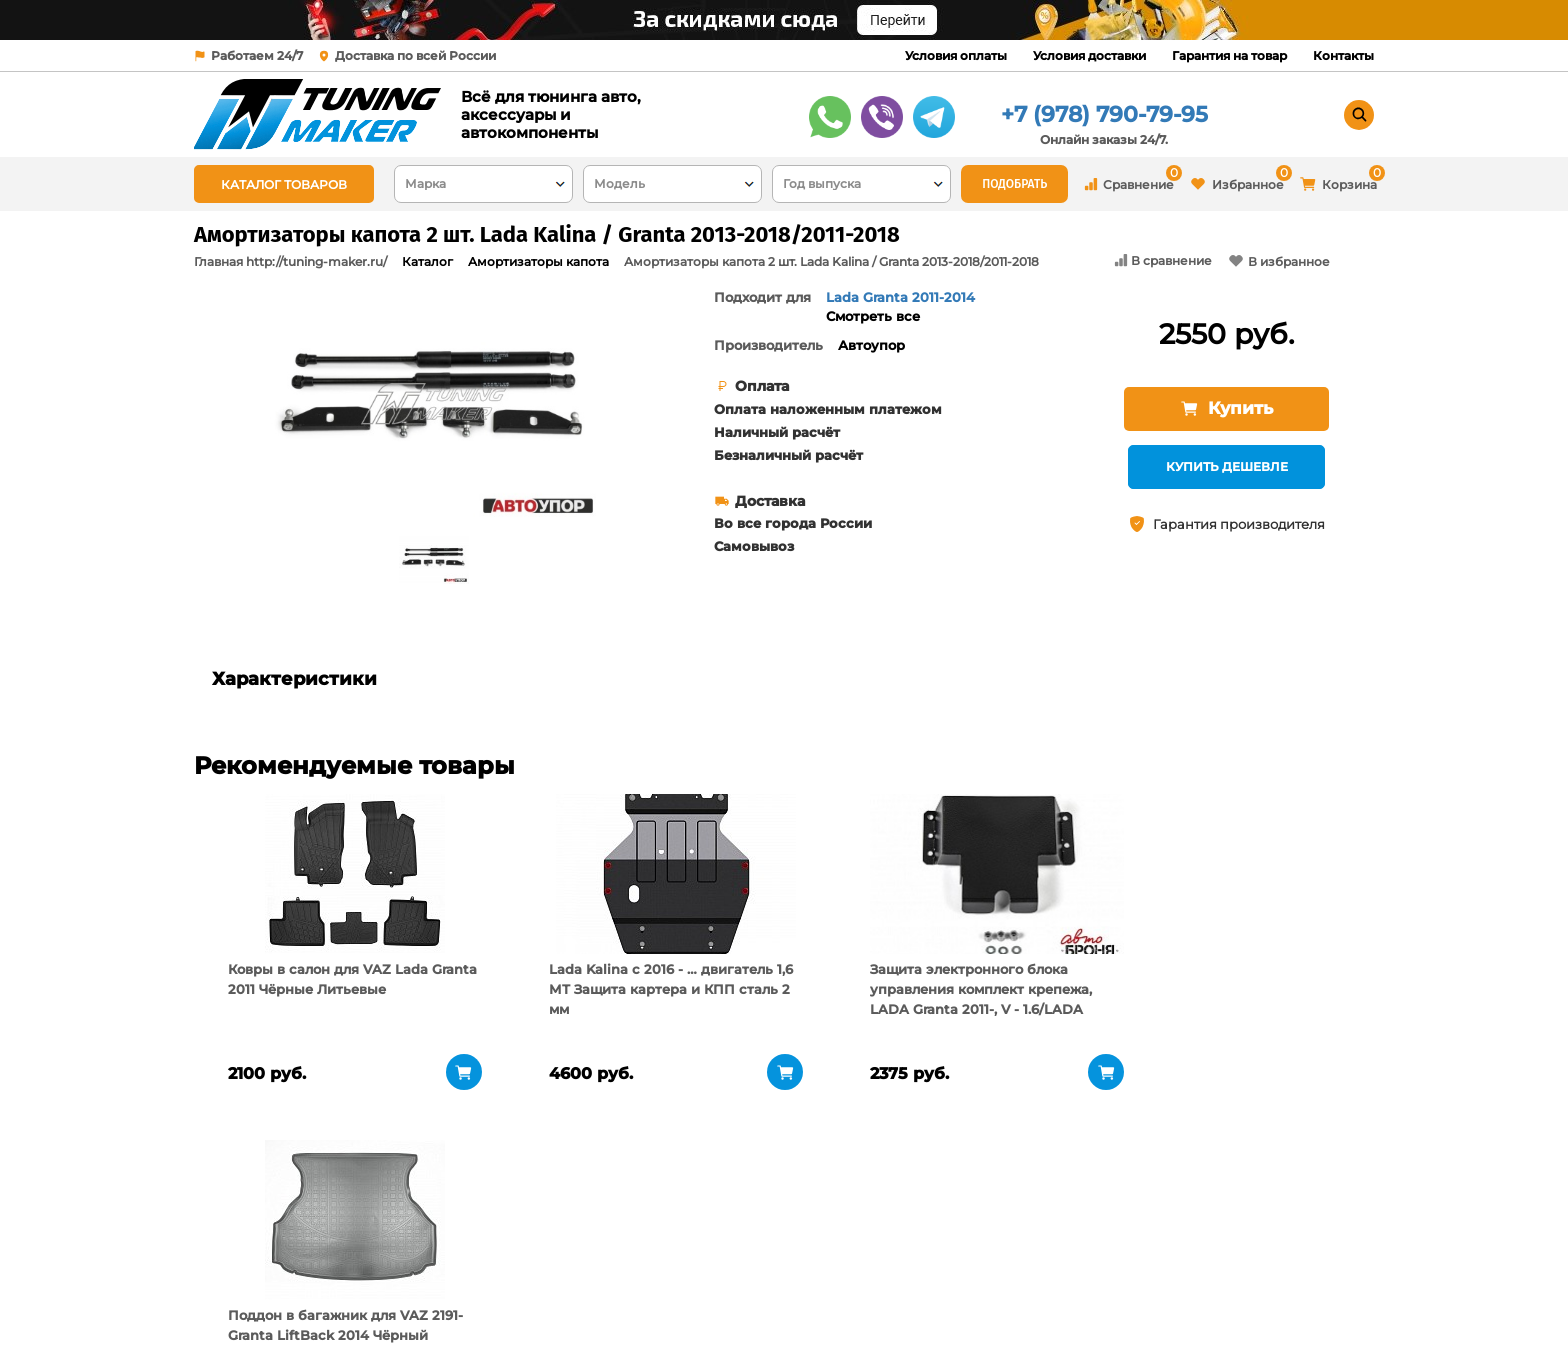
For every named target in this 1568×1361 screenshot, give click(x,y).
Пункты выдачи (457, 1281)
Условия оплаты (956, 55)
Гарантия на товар (1229, 55)
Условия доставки (1089, 55)
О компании (446, 1256)
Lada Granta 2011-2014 (900, 297)
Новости (432, 1306)
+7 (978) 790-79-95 (1104, 114)
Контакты (1343, 55)
